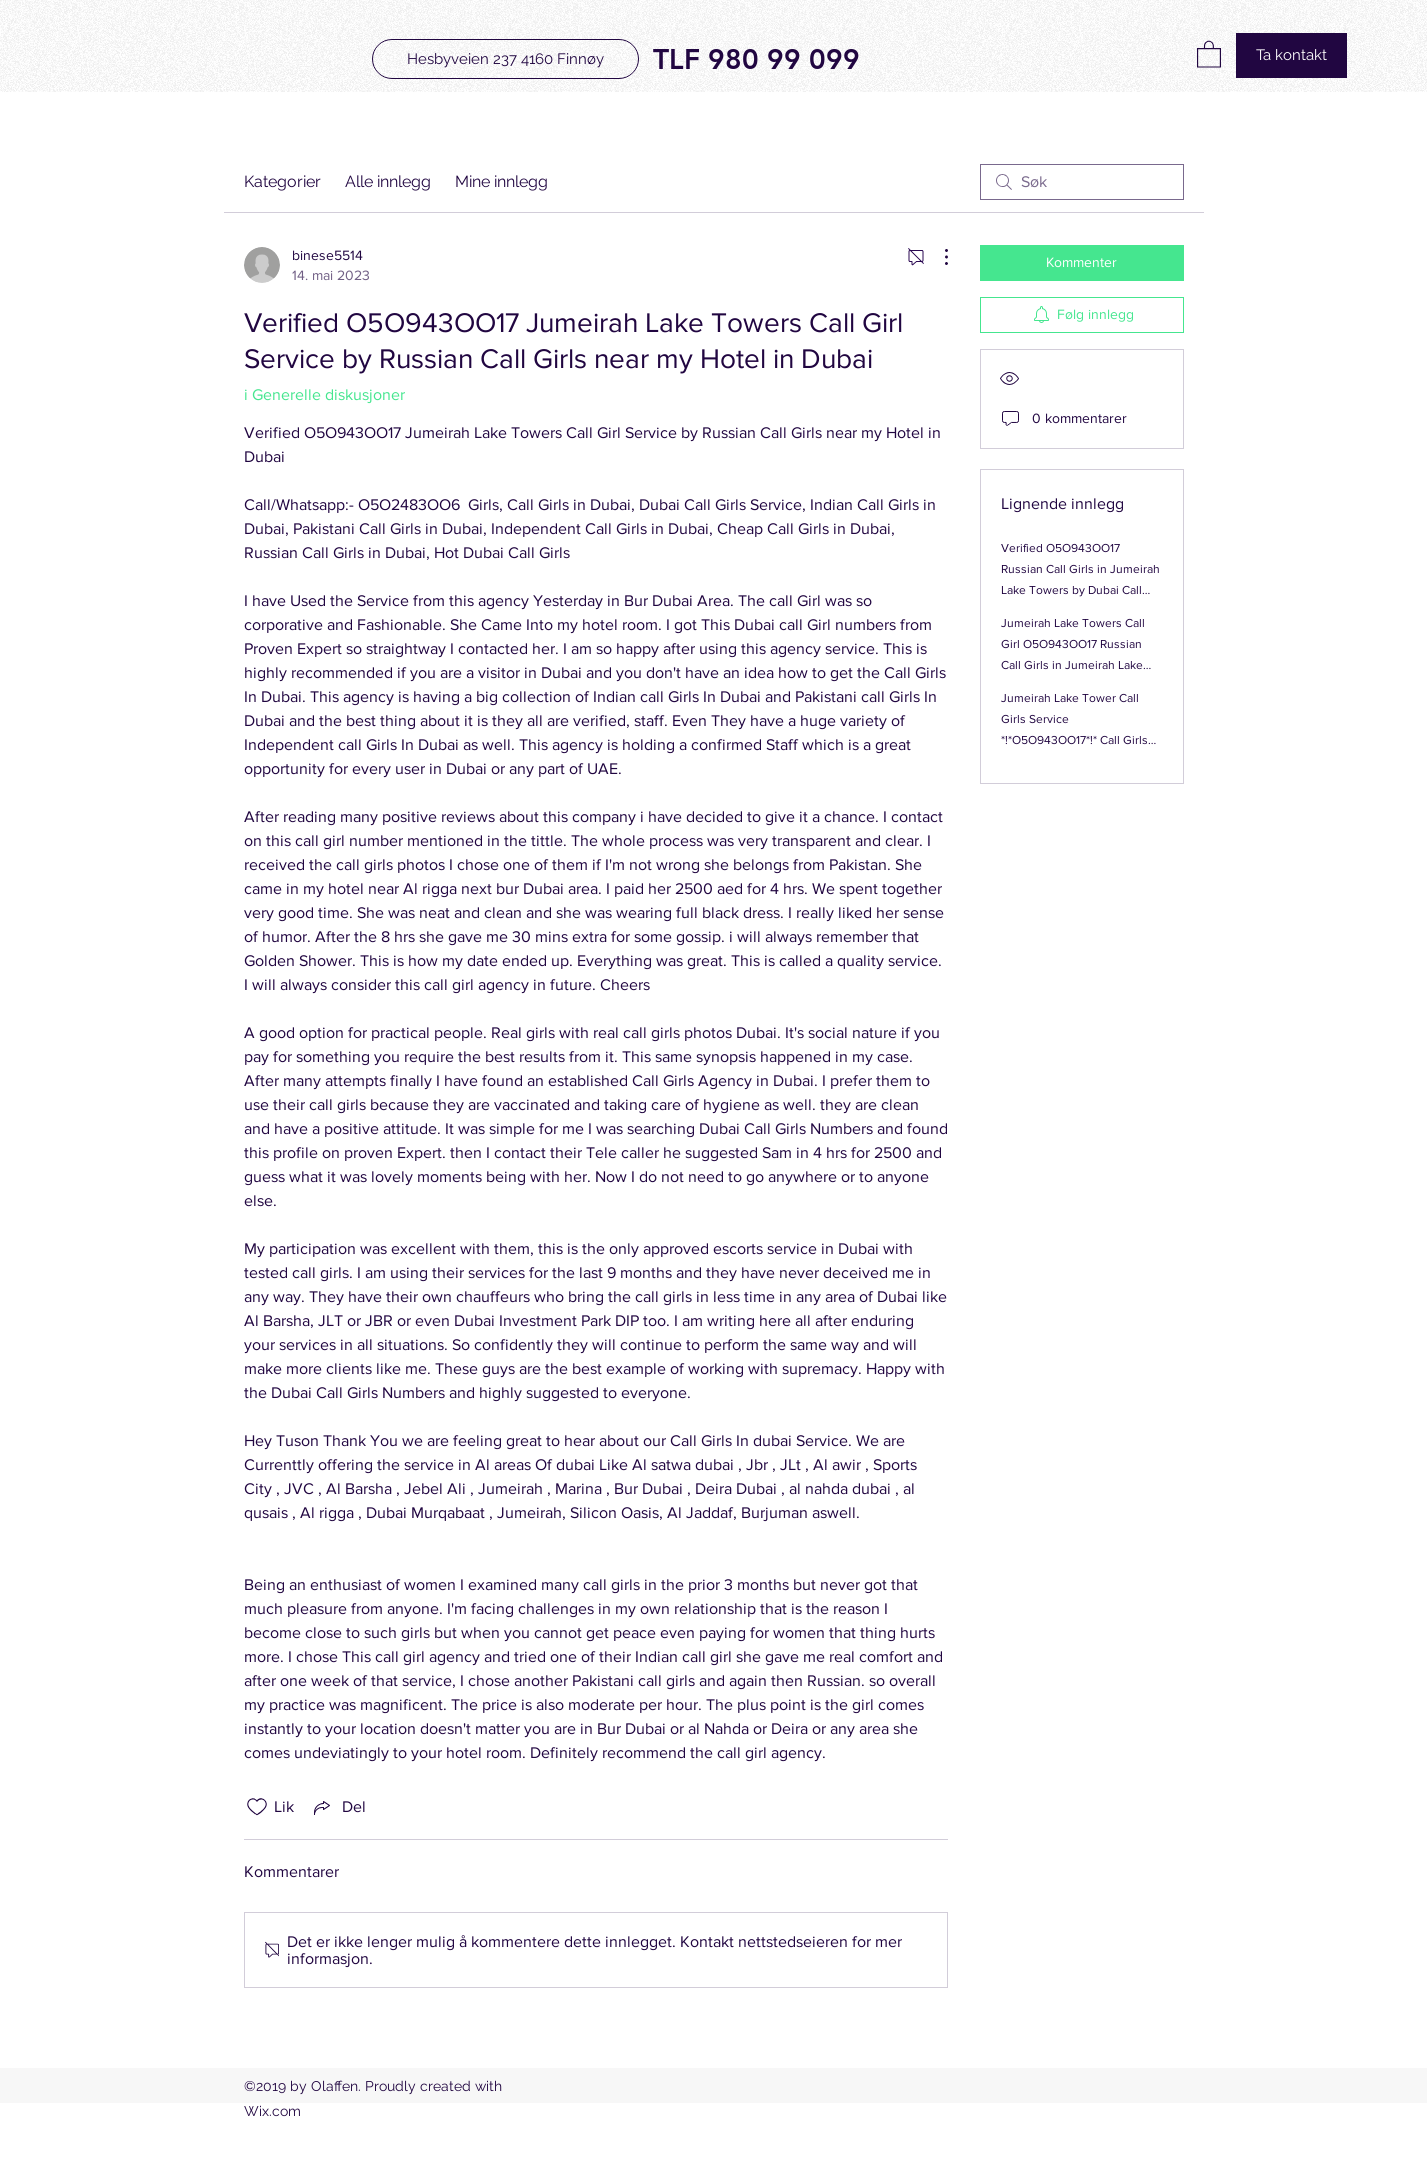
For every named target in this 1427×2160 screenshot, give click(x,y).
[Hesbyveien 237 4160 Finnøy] (505, 59)
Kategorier (282, 181)
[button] (1209, 53)
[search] (1082, 182)
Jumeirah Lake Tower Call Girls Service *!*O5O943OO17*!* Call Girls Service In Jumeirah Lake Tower (1074, 740)
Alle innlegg (388, 181)
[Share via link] (338, 1807)
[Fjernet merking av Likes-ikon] (257, 1807)
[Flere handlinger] (936, 257)
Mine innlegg (501, 181)
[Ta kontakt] (1291, 55)
